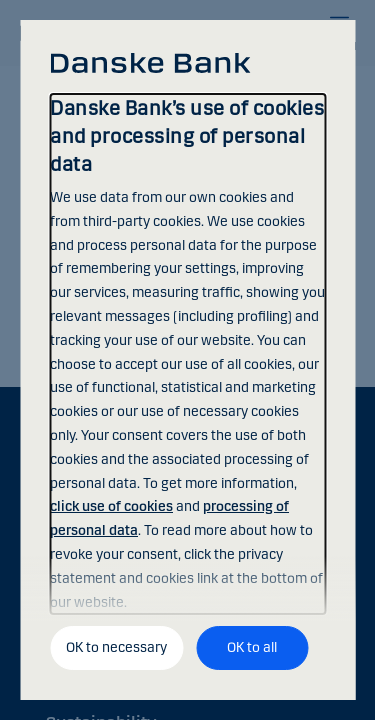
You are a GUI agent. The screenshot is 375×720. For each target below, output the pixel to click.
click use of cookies (111, 506)
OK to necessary (116, 647)
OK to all (252, 647)
